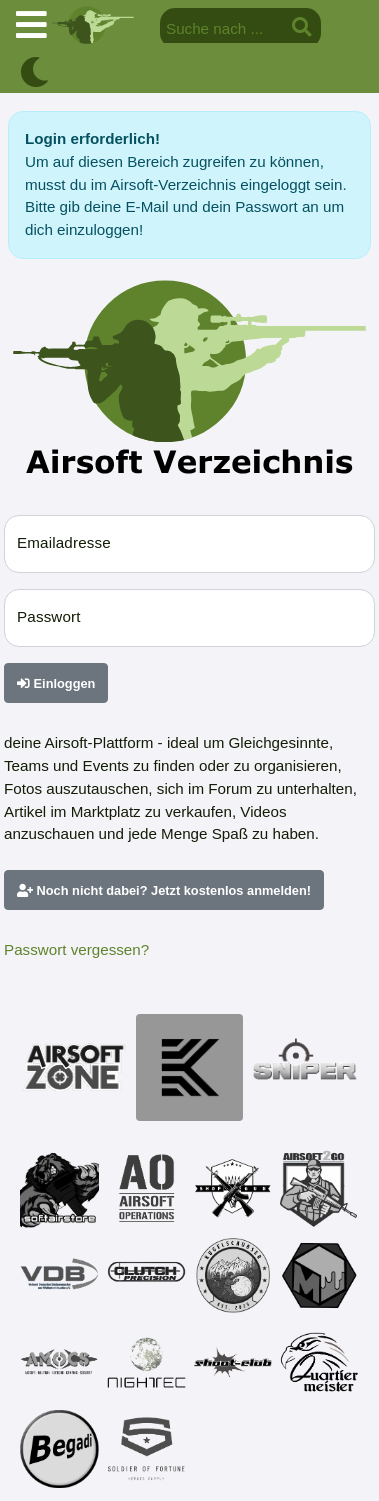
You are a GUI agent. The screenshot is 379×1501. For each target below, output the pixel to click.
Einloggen (56, 683)
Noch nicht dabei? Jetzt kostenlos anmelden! (164, 890)
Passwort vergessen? (76, 949)
